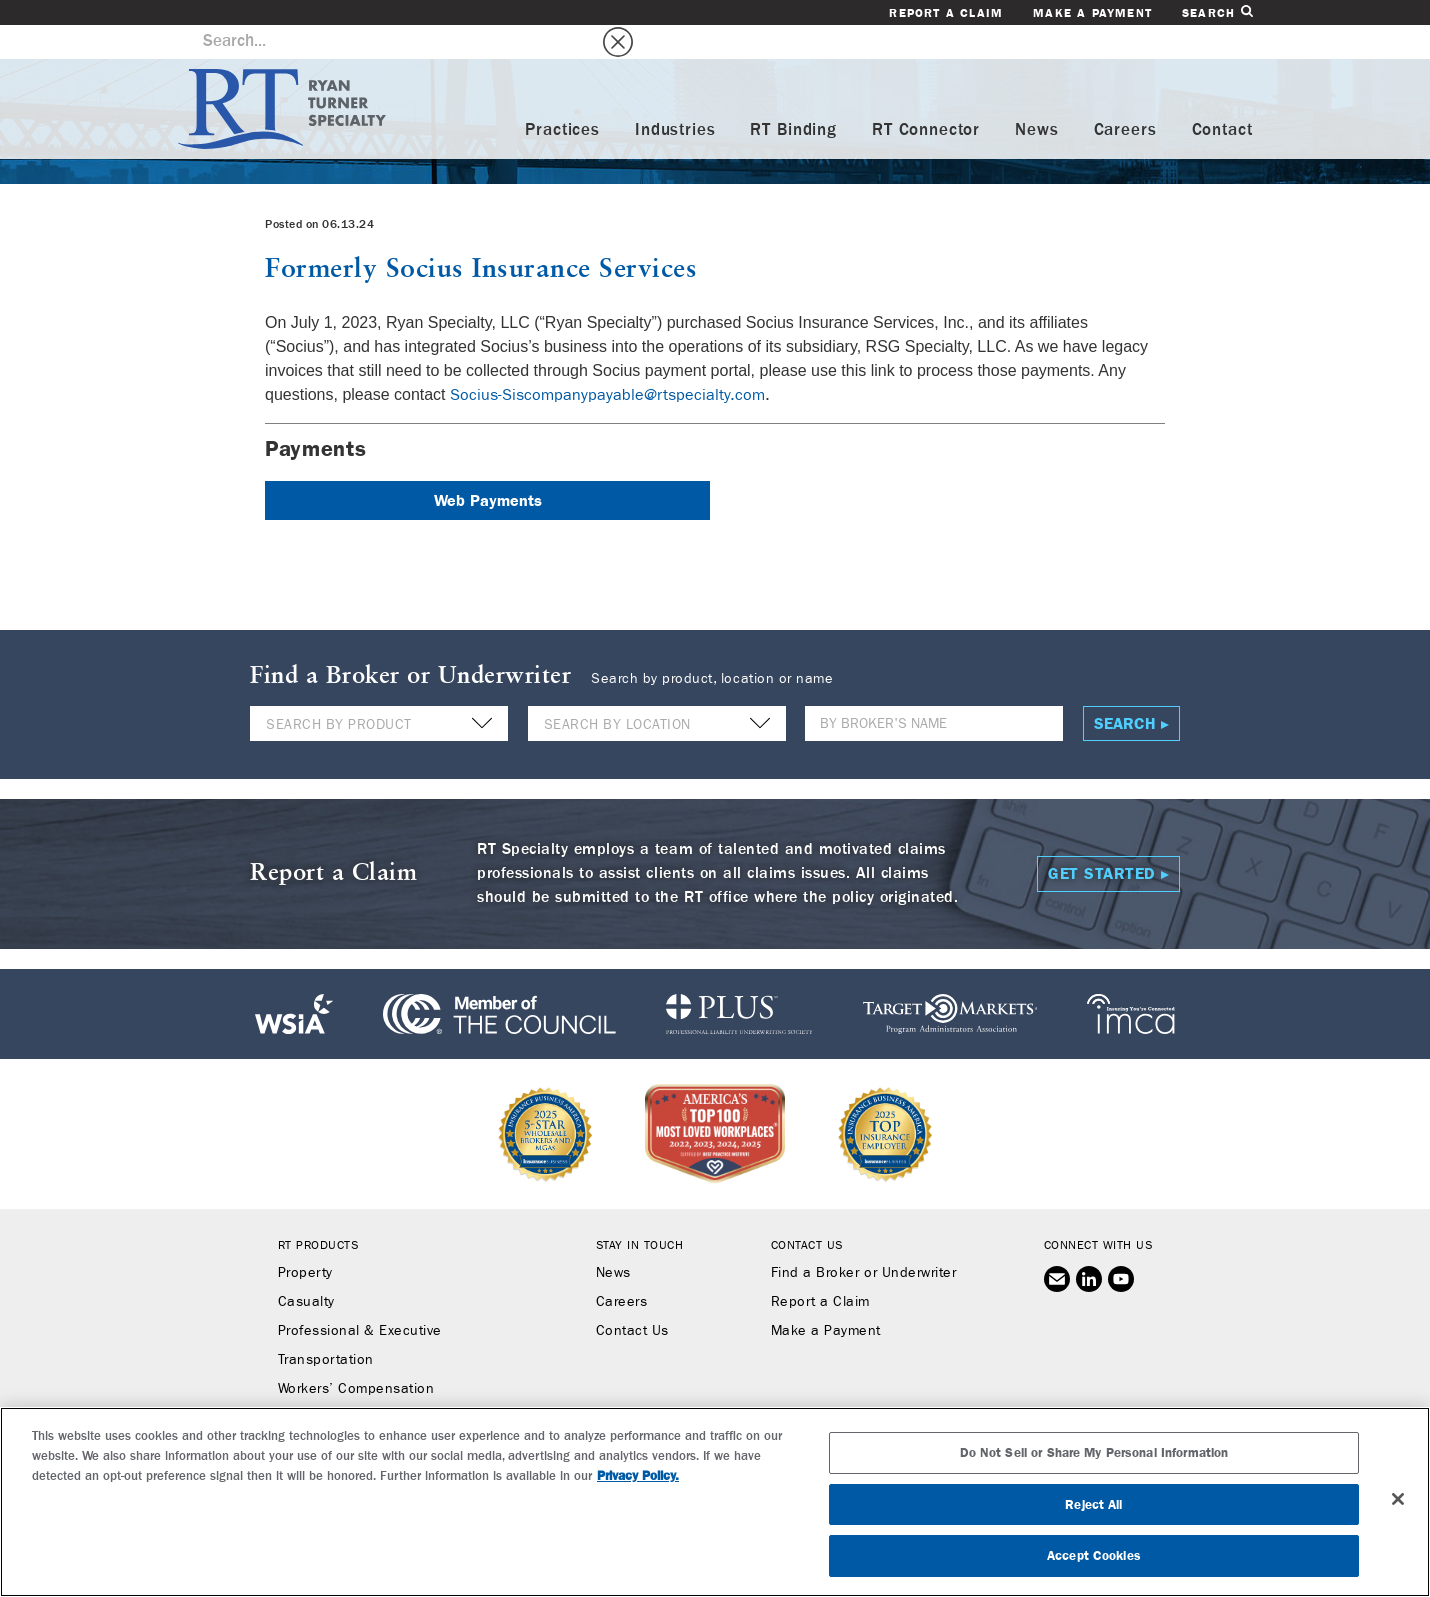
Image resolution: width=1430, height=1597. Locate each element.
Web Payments (488, 466)
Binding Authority (334, 1385)
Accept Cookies (1094, 1555)
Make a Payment (1092, 13)
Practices (562, 96)
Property (305, 1240)
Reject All (1093, 1504)
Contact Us (632, 1298)
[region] (715, 1502)
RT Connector (926, 96)
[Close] (1398, 1499)
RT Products (318, 1212)
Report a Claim (946, 13)
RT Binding (793, 96)
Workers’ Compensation (356, 1356)
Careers (1125, 96)
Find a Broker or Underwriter (863, 1240)
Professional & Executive (360, 1298)
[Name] (934, 690)
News (1036, 96)
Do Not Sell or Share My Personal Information (1094, 1452)
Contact (1222, 96)
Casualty (306, 1269)
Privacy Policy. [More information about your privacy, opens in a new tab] (638, 1475)
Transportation (326, 1327)
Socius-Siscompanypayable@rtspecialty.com (607, 360)
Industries (675, 96)
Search (1217, 12)
